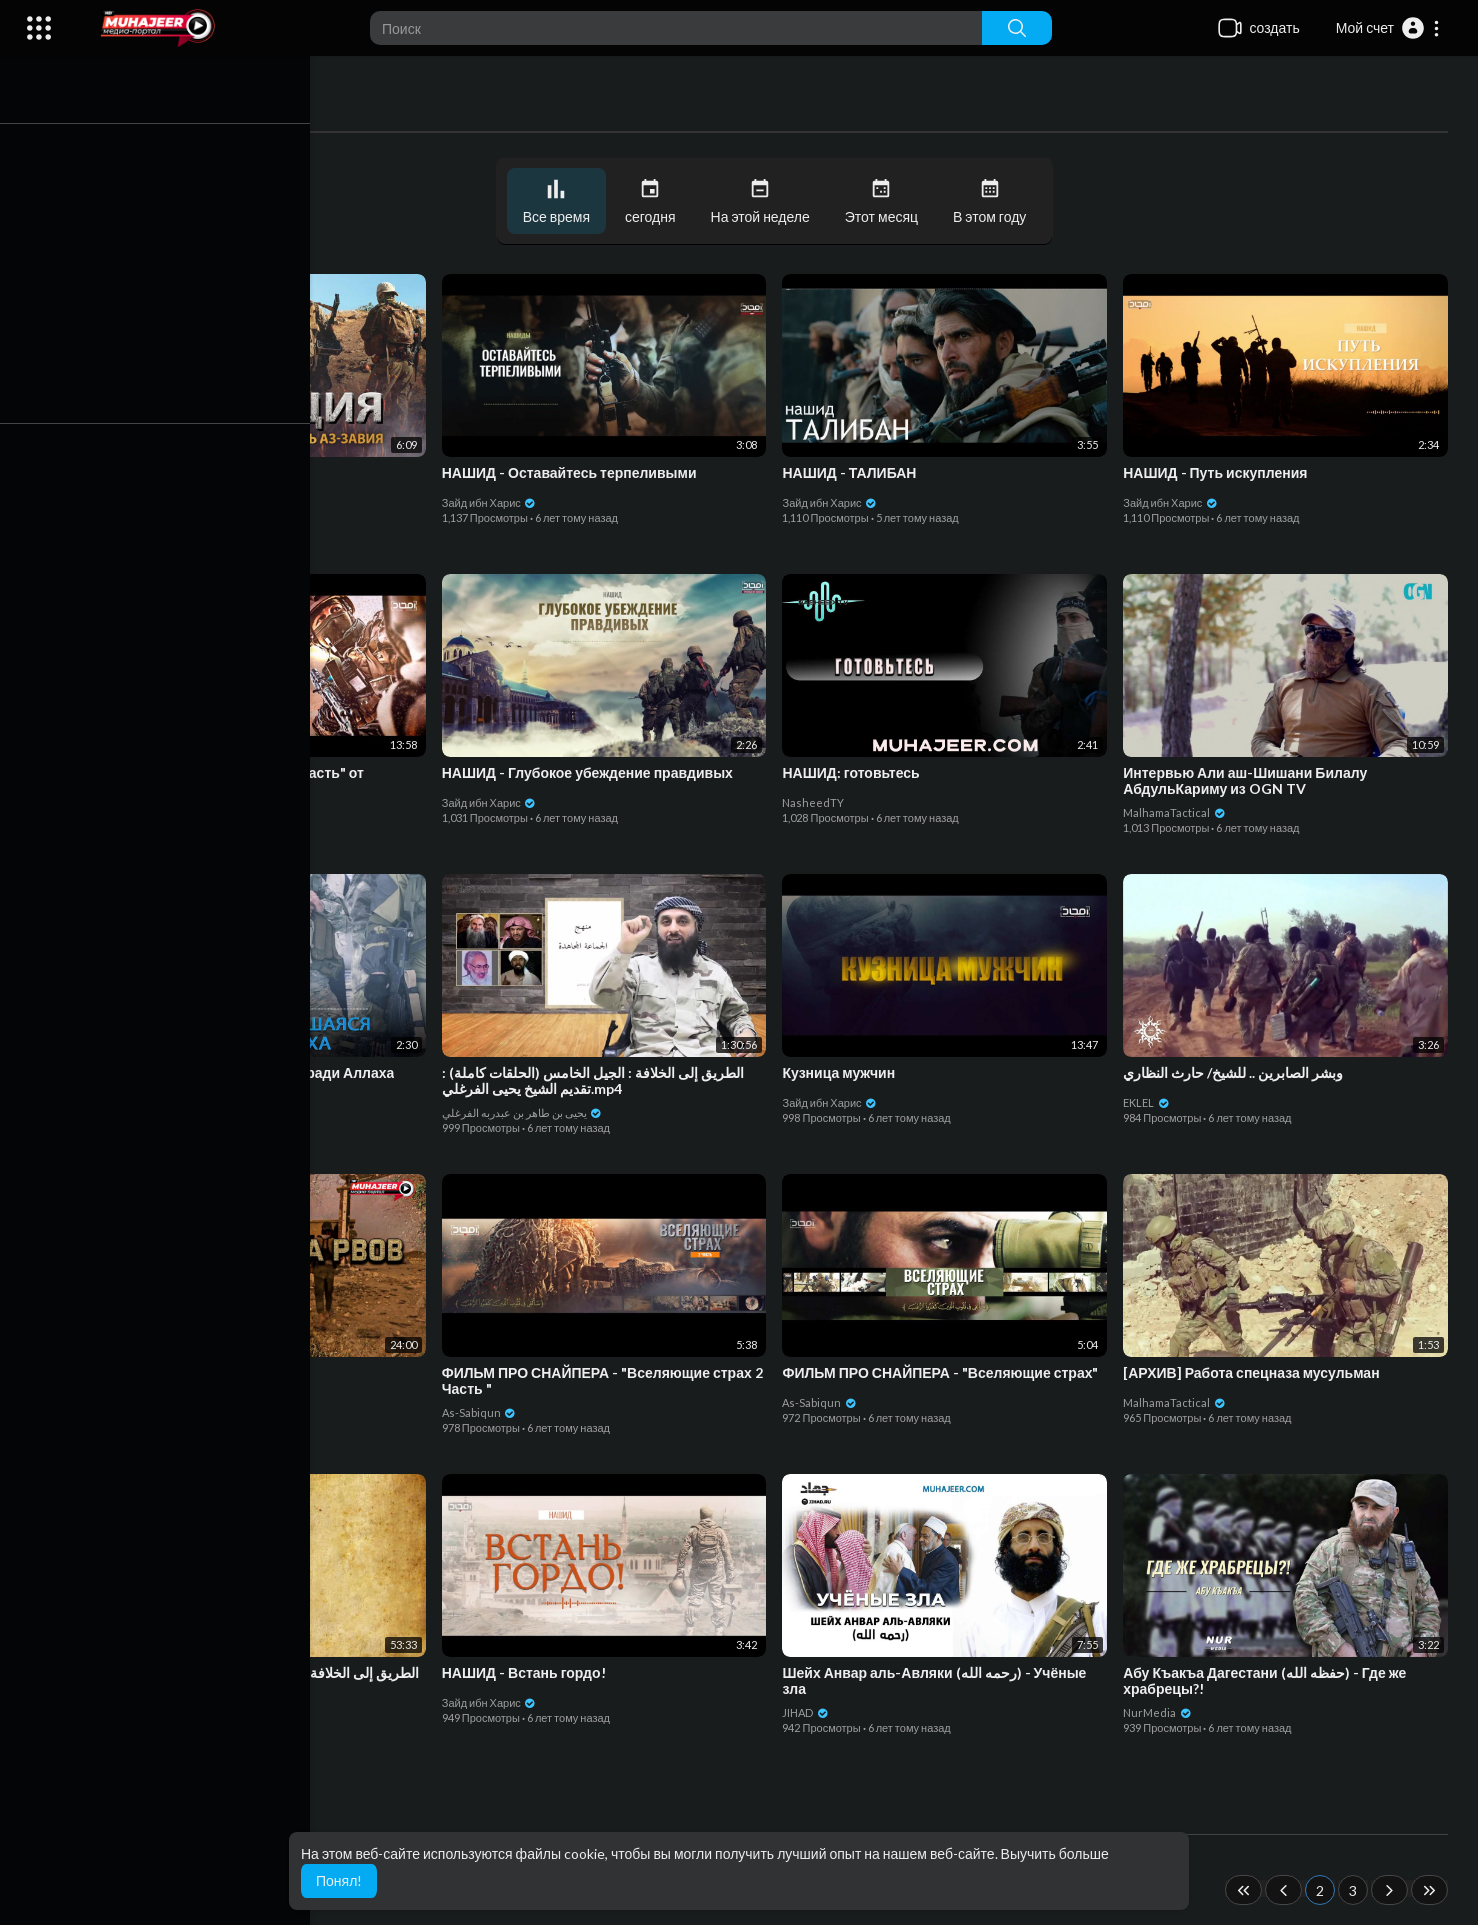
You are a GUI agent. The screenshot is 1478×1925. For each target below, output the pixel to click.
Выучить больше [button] (1055, 1853)
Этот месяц (885, 201)
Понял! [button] (339, 1880)
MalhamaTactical (1177, 810)
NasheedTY (818, 800)
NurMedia (1160, 1710)
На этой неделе (764, 201)
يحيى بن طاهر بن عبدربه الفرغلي (529, 1110)
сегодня (655, 201)
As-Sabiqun (147, 500)
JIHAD (810, 1710)
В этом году (994, 201)
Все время (560, 201)
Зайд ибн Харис (496, 500)
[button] (1388, 28)
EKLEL (1149, 1100)
